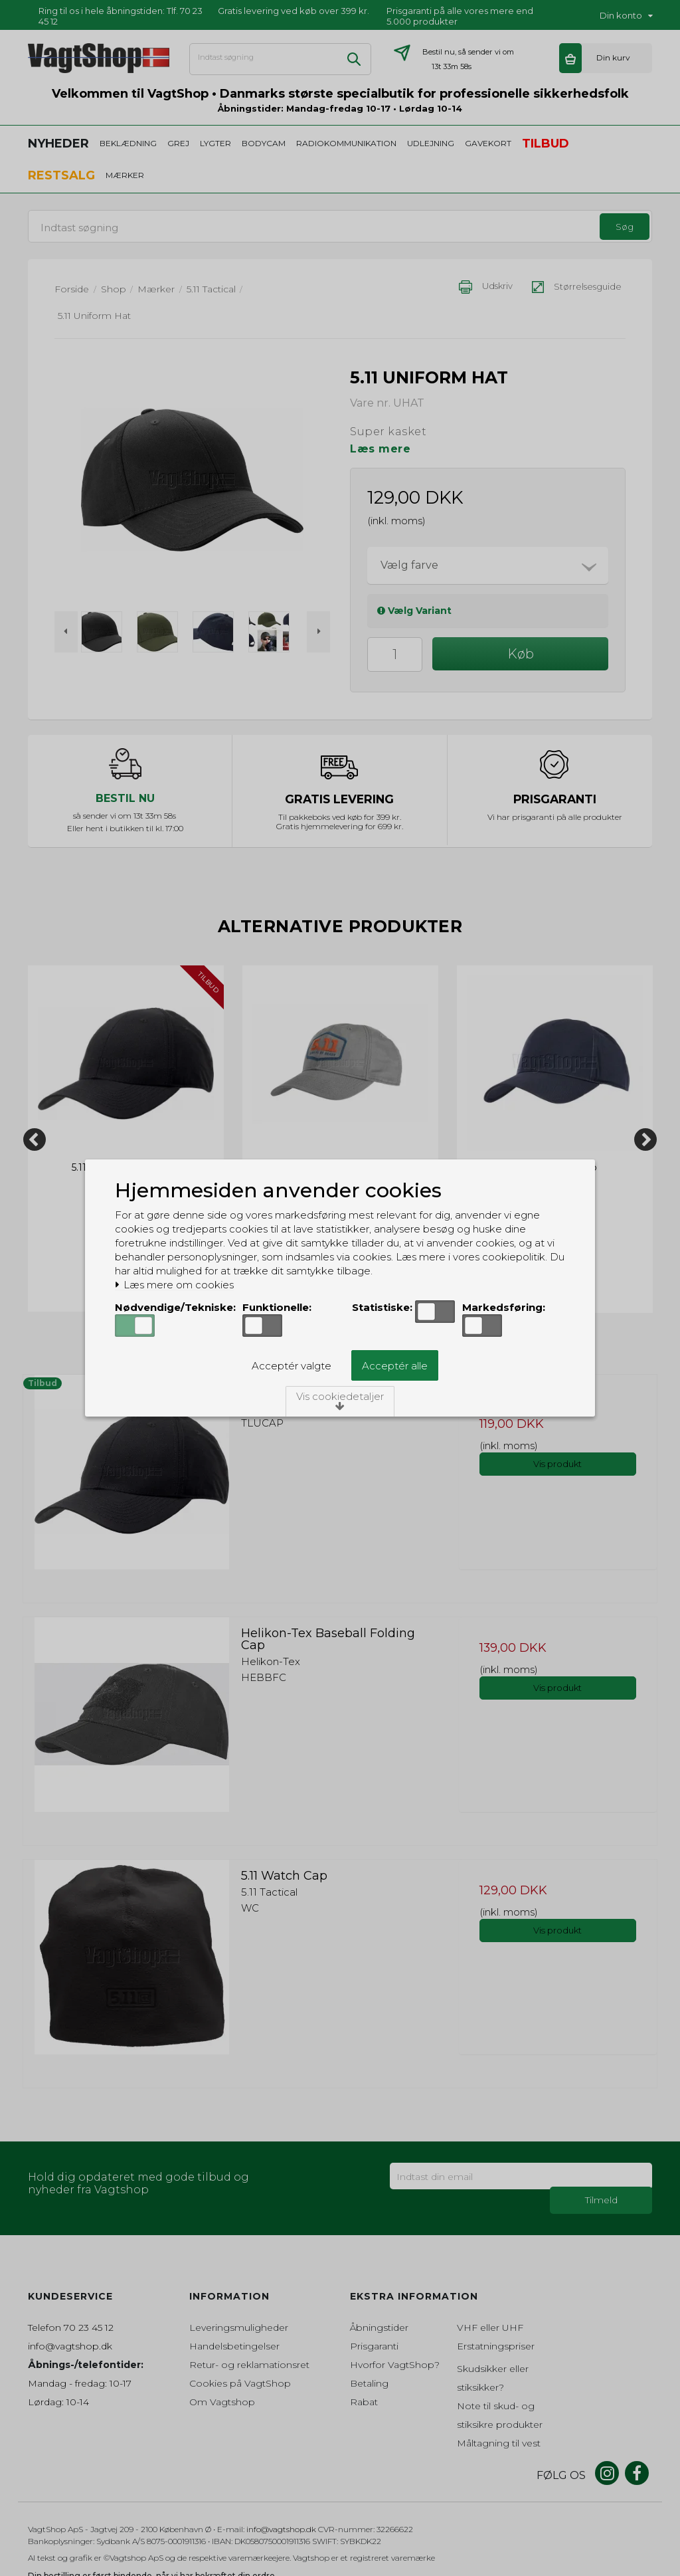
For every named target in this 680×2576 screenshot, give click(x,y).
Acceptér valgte (291, 1365)
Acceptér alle (395, 1365)
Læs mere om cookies (174, 1285)
